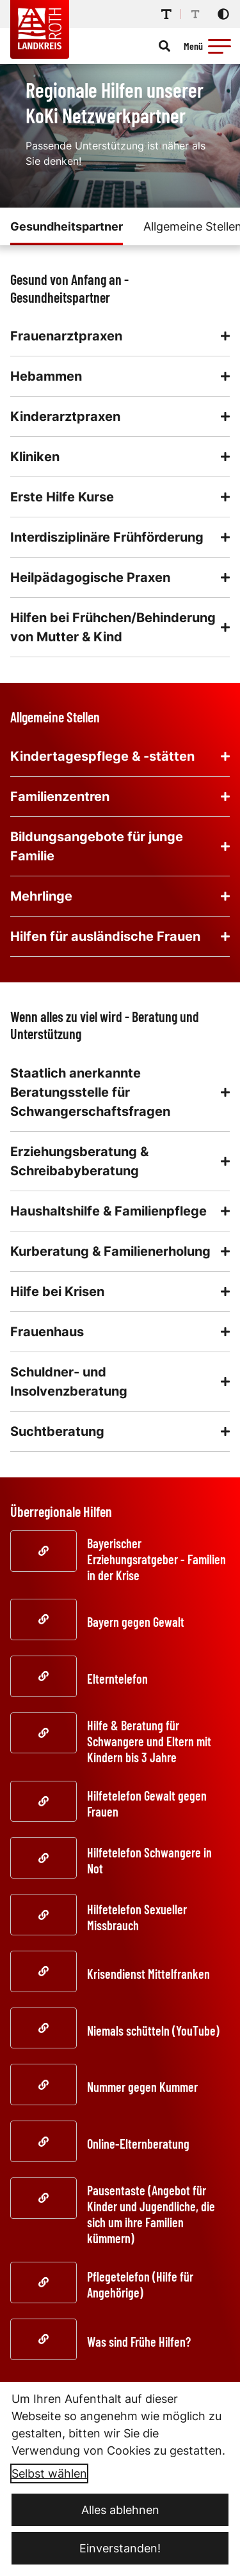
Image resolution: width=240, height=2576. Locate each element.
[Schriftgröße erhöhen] (166, 14)
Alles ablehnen (120, 2510)
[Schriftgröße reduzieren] (195, 14)
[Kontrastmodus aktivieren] (223, 14)
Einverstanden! (120, 2548)
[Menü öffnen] (209, 46)
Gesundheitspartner (66, 226)
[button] (219, 46)
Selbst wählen (49, 2473)
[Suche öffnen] (164, 46)
